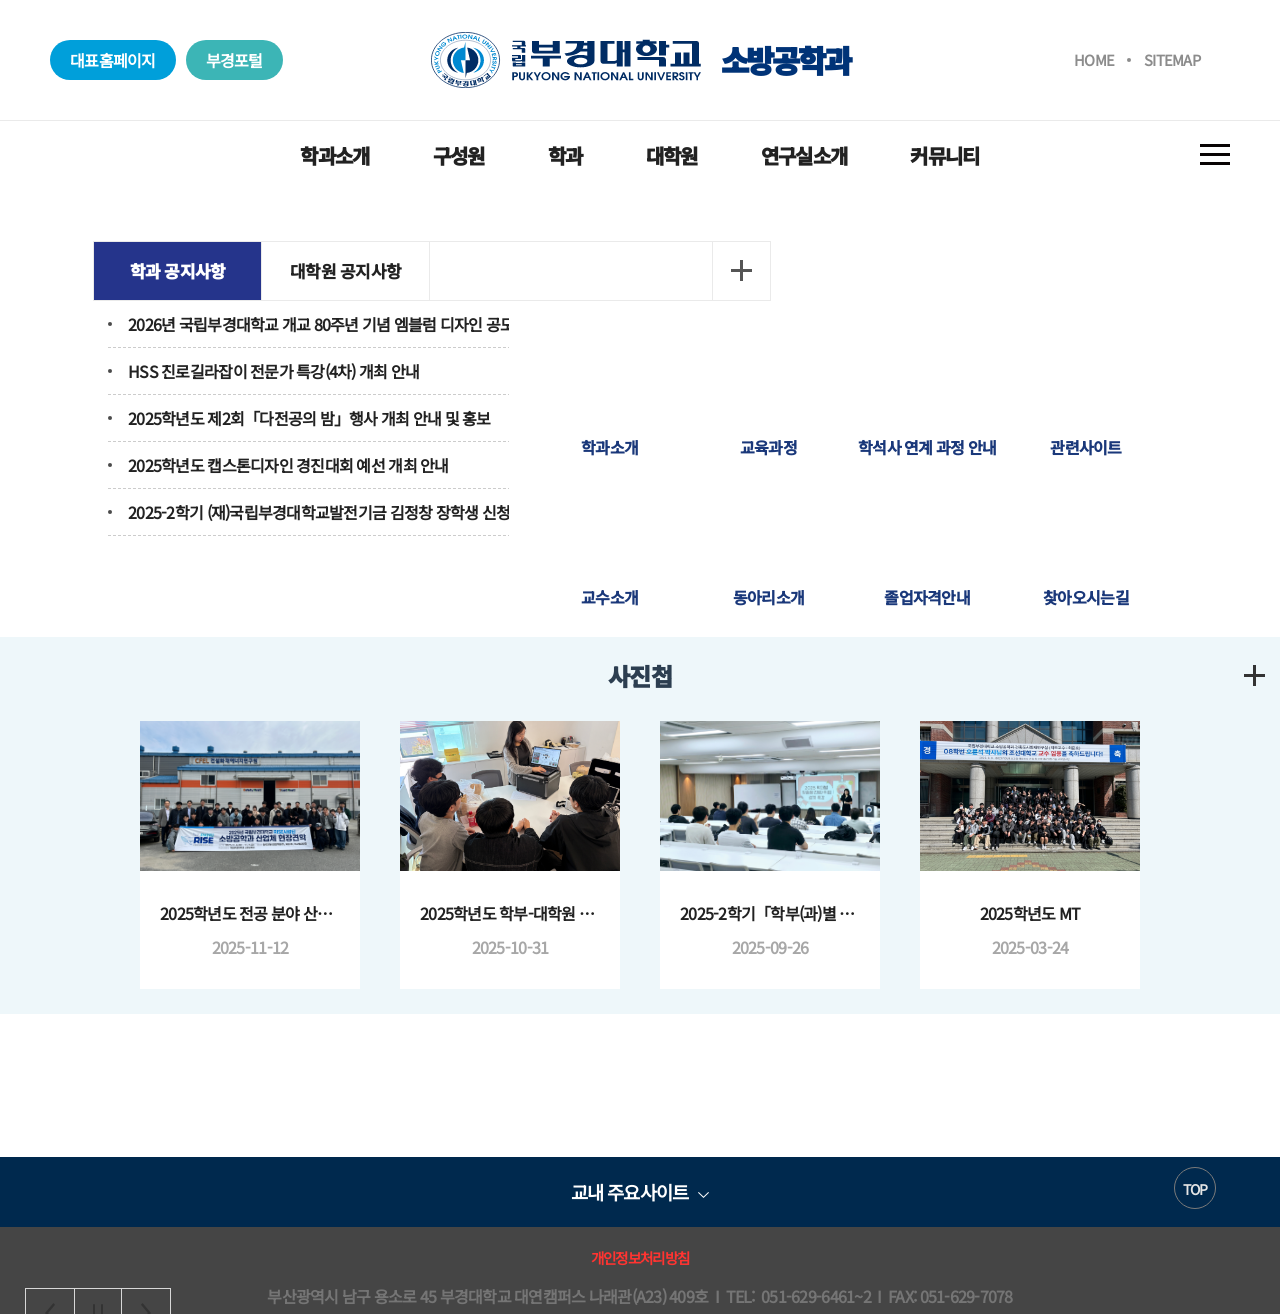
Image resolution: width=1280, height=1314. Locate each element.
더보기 (600, 271)
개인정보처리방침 (640, 1191)
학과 (565, 155)
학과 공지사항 (201, 270)
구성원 (459, 155)
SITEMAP (1172, 59)
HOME (1094, 59)
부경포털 (234, 60)
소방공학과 (640, 60)
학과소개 (334, 155)
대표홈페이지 (113, 60)
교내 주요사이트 (629, 1125)
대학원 (672, 155)
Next (146, 1013)
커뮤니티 (944, 155)
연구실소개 (804, 155)
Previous (50, 1013)
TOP (1195, 1123)
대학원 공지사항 (369, 270)
